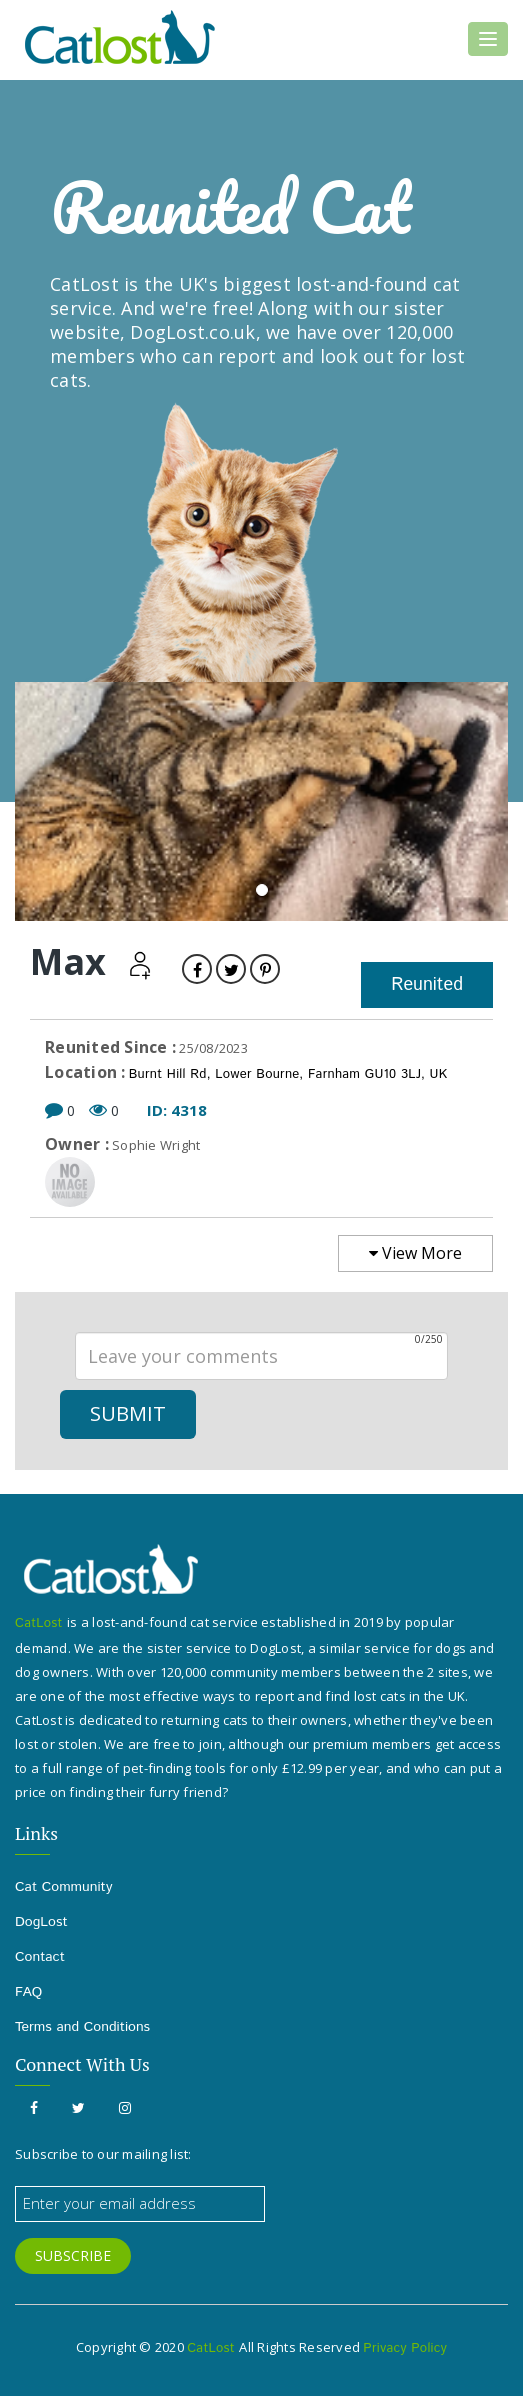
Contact (40, 1957)
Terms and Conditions (82, 2027)
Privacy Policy (405, 2348)
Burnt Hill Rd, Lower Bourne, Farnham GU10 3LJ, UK (288, 1074)
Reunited (427, 985)
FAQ (28, 1992)
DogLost (41, 1922)
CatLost (41, 1623)
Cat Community (64, 1887)
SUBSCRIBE (73, 2255)
